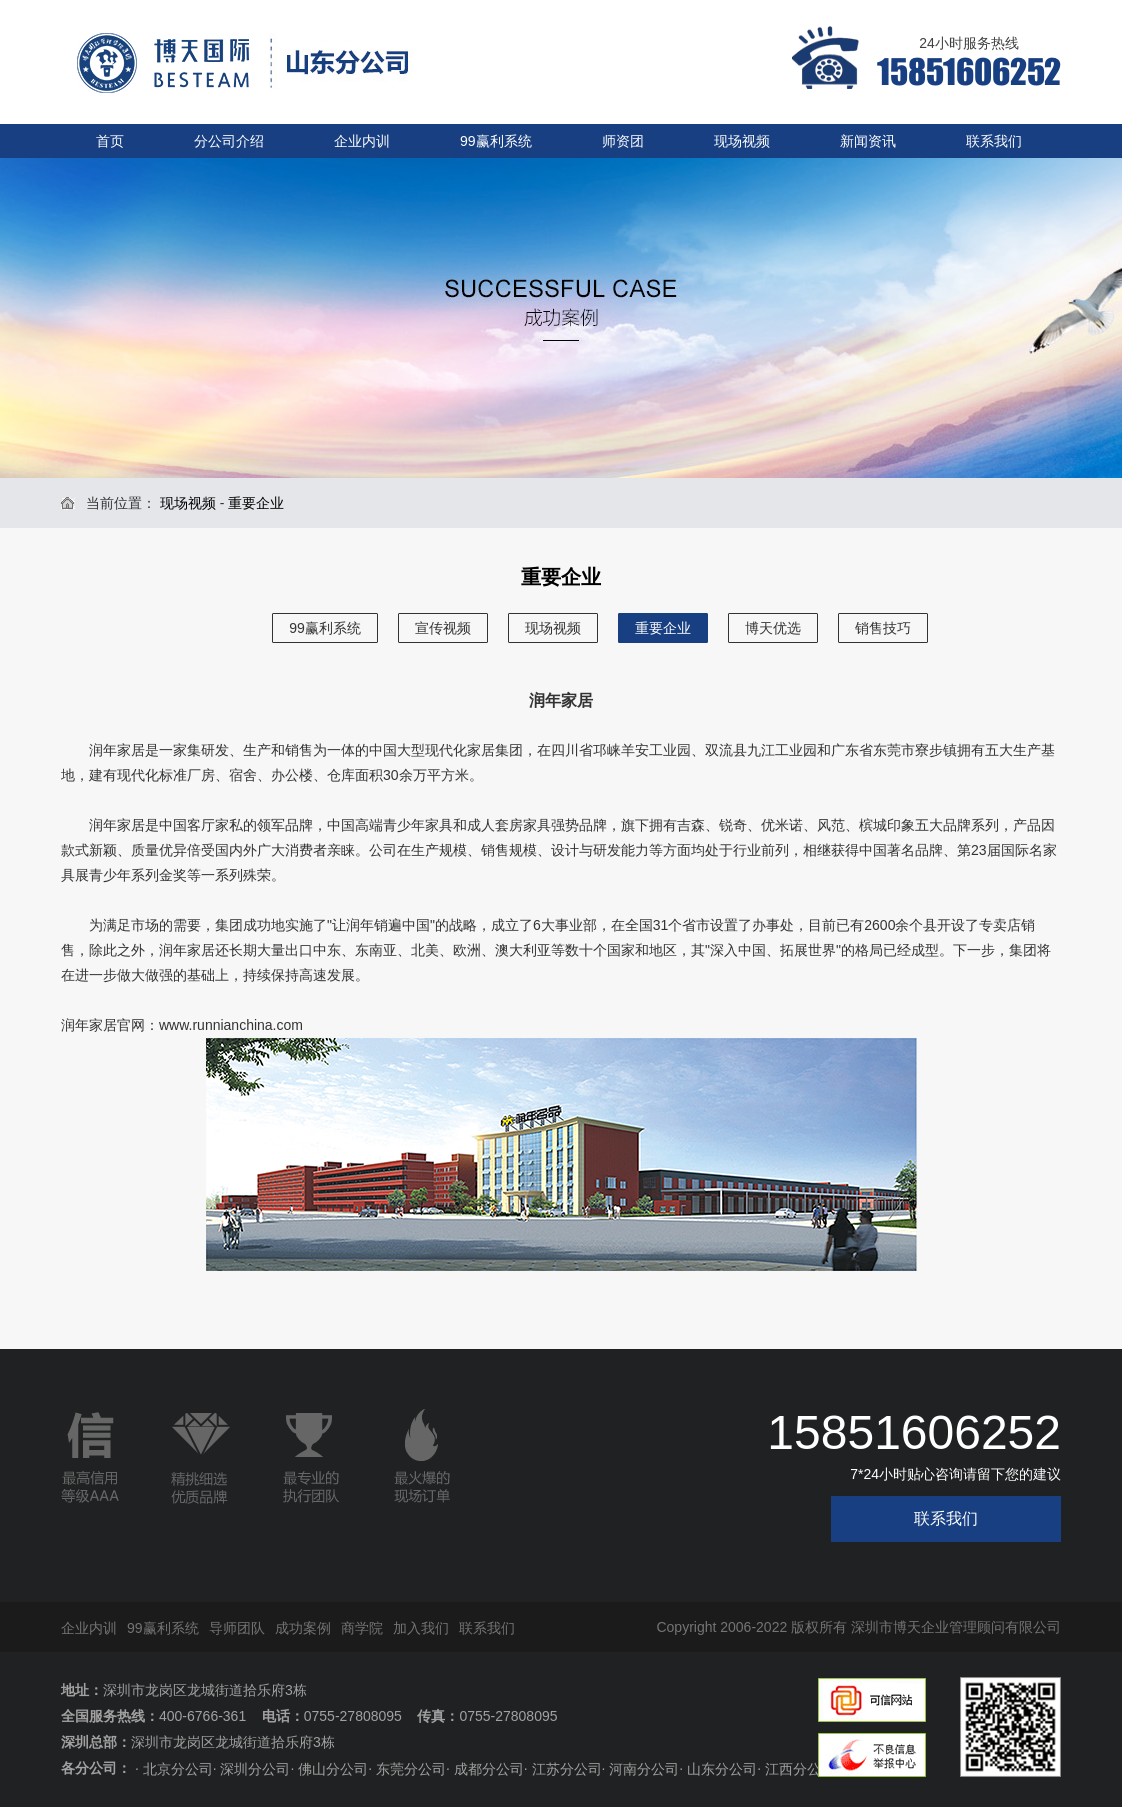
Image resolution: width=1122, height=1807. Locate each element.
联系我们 (994, 141)
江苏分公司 (567, 1769)
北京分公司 (178, 1769)
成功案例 (303, 1628)
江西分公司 (800, 1769)
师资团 (623, 141)
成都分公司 (489, 1769)
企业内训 (362, 141)
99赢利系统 (496, 141)
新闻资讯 (868, 141)
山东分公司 (722, 1769)
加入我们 (421, 1628)
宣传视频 (443, 628)
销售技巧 (883, 628)
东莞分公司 (411, 1769)
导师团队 (237, 1628)
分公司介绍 (229, 141)
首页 (110, 141)
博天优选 (773, 628)
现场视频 (742, 141)
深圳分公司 (255, 1769)
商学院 (362, 1628)
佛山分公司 (333, 1769)
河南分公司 (644, 1769)
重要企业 (663, 628)
